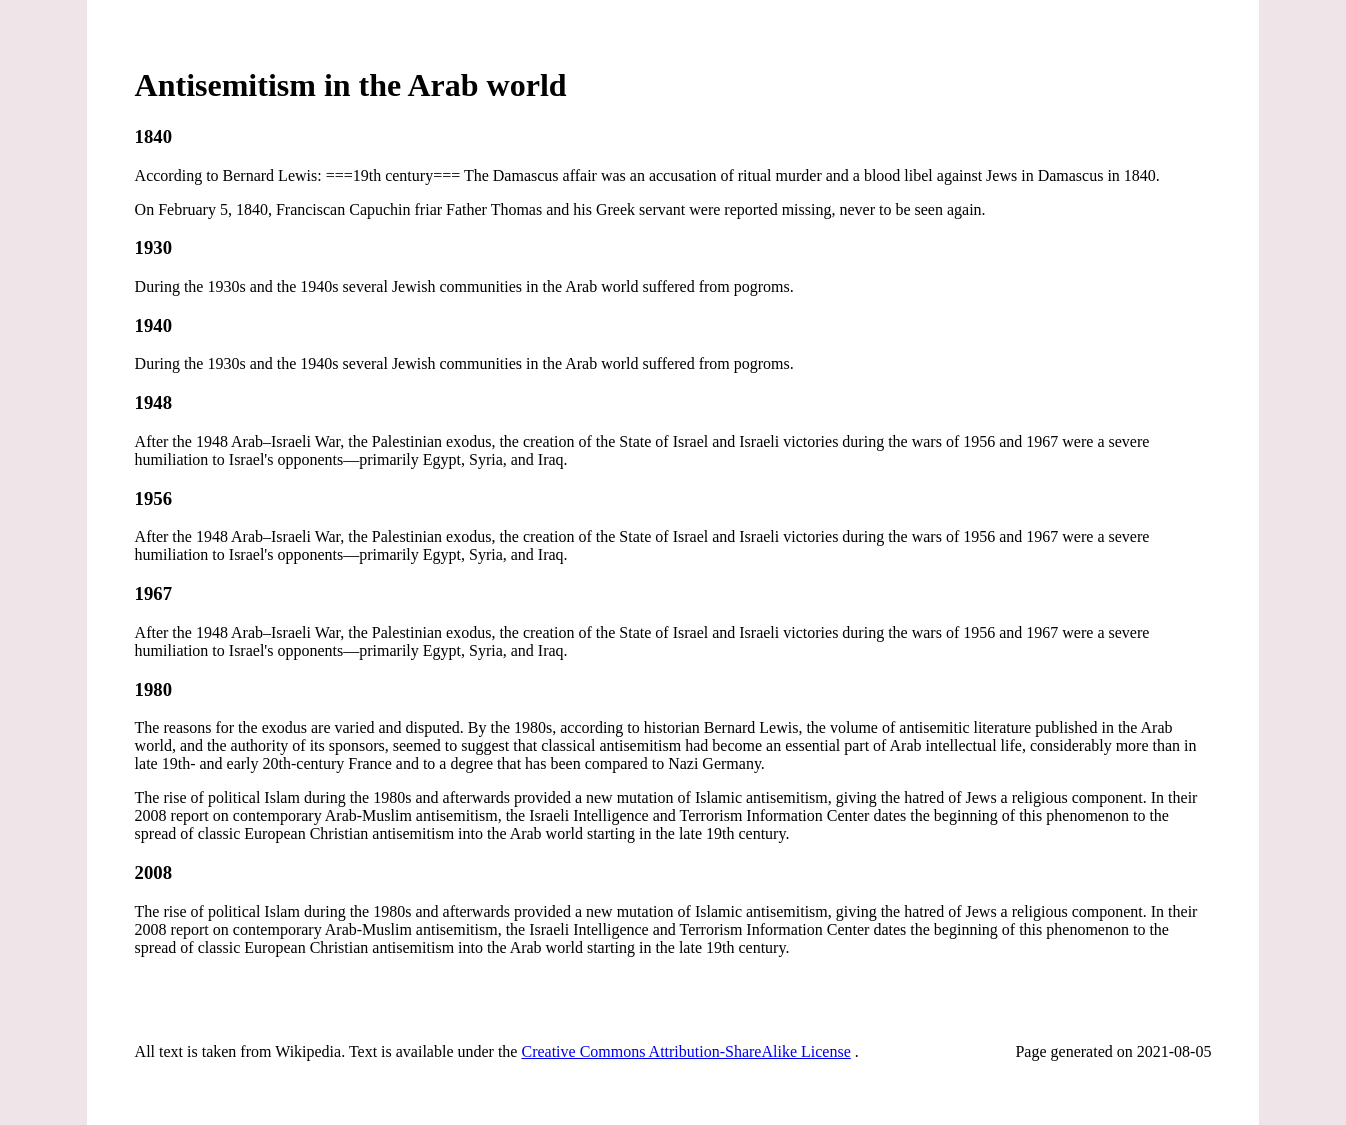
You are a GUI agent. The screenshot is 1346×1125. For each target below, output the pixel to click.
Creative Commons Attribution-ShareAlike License (685, 1051)
